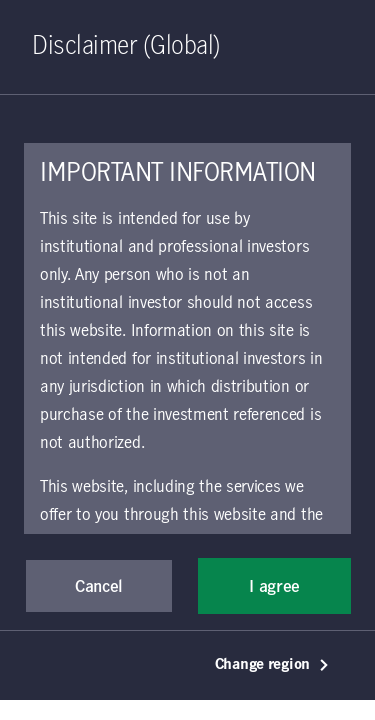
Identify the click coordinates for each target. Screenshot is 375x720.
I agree (274, 587)
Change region (272, 665)
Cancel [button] (99, 587)
